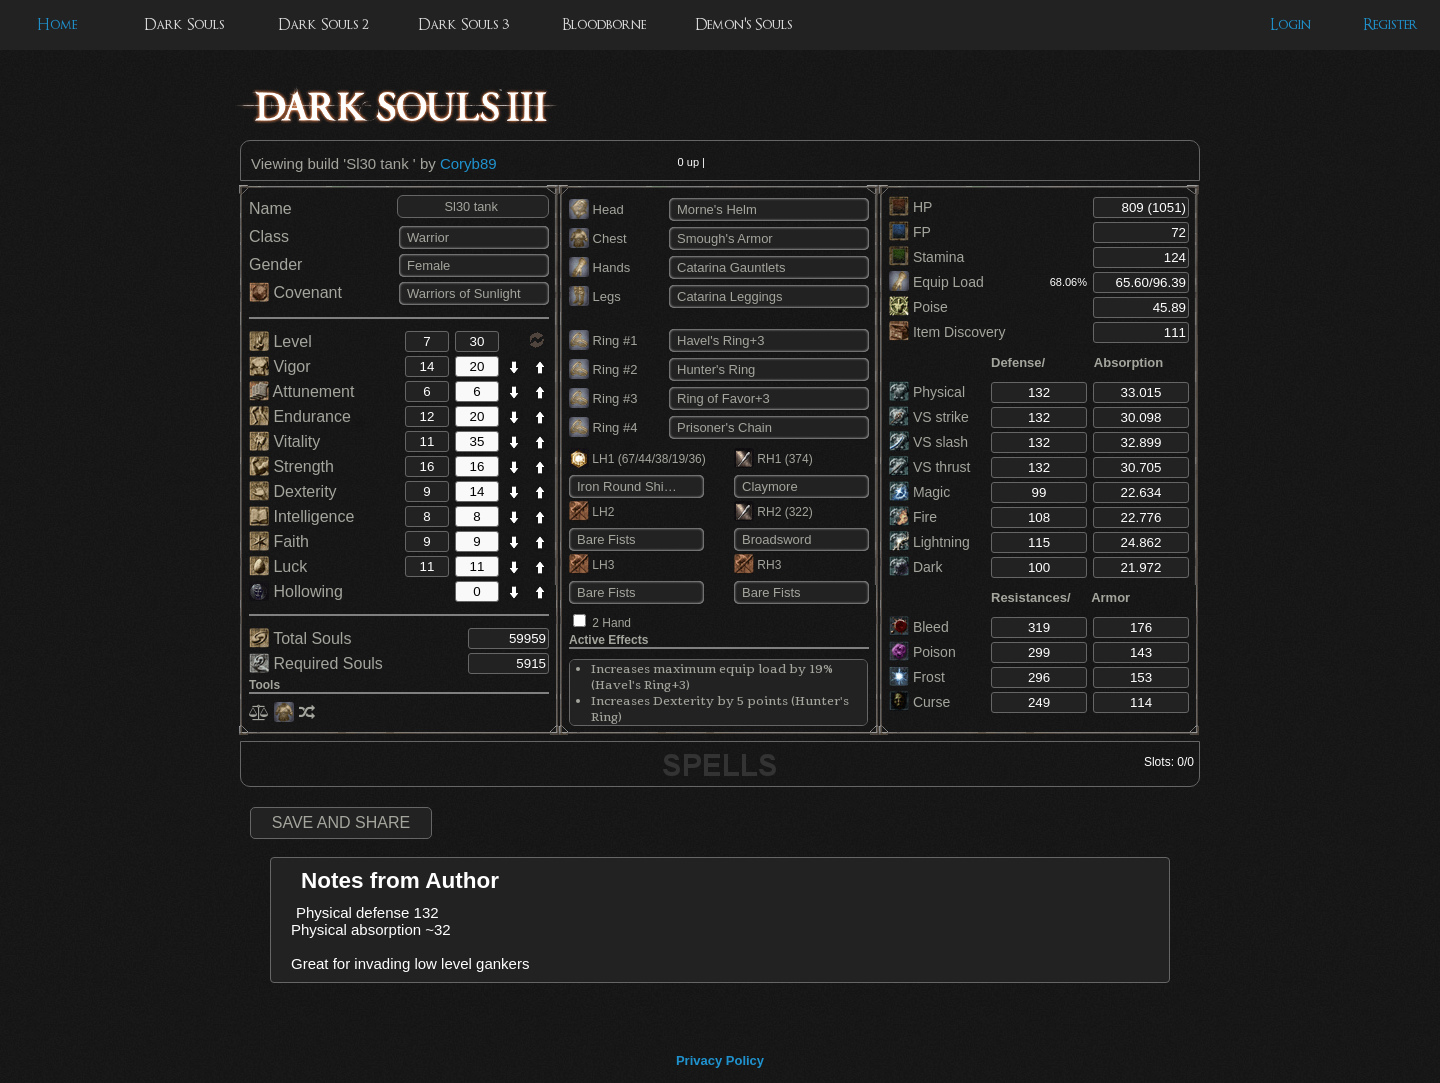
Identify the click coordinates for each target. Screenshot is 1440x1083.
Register (1390, 24)
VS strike (929, 417)
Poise (918, 307)
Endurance (300, 416)
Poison (922, 652)
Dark (915, 567)
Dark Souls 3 (463, 24)
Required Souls (316, 663)
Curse (919, 702)
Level (280, 341)
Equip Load (936, 282)
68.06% (1068, 282)
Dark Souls (184, 24)
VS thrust (929, 467)
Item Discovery (947, 332)
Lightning (929, 542)
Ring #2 (603, 369)
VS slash (928, 442)
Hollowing (296, 591)
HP (910, 207)
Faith (279, 541)
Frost (917, 677)
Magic (919, 492)
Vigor (280, 366)
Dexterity (293, 491)
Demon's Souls (743, 24)
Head (596, 209)
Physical (927, 392)
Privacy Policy (720, 1060)
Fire (913, 517)
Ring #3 (603, 398)
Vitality (284, 441)
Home (57, 24)
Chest (598, 238)
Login (1290, 24)
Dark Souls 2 (323, 24)
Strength (291, 466)
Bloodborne (604, 24)
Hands (599, 267)
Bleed (919, 627)
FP (910, 232)
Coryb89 (468, 163)
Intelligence (301, 516)
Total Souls (300, 638)
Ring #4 (603, 427)
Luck (278, 566)
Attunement (301, 391)
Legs (595, 296)
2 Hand (611, 623)
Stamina (926, 257)
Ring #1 (603, 340)
